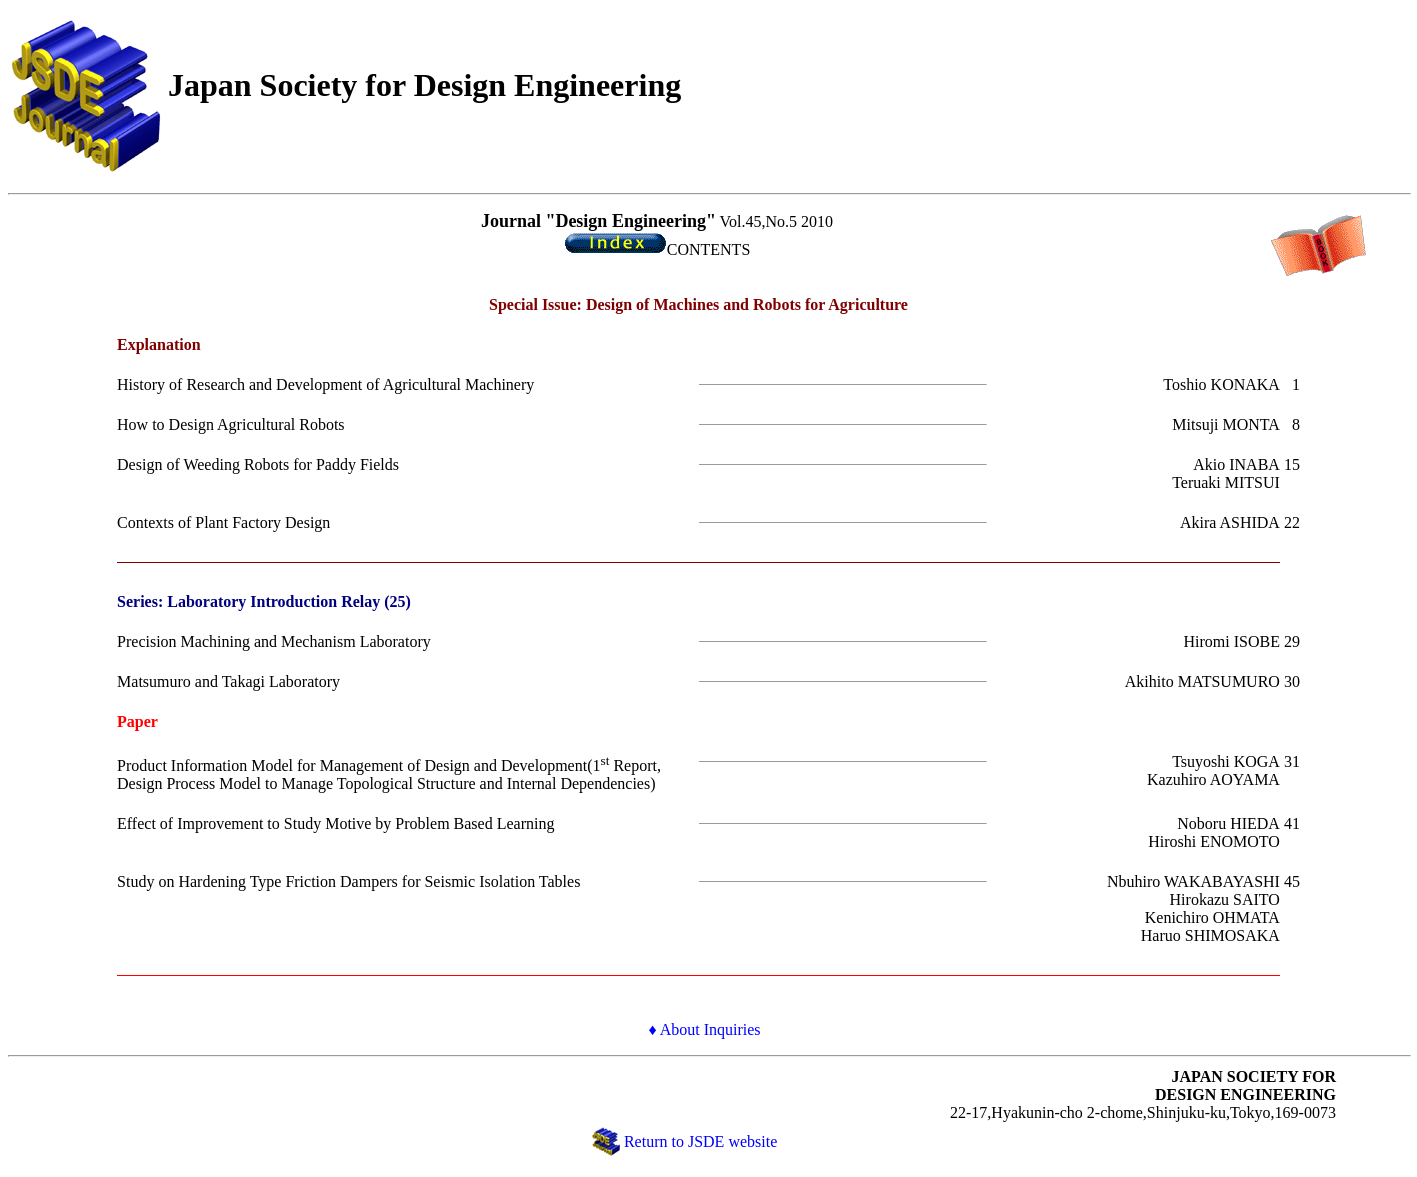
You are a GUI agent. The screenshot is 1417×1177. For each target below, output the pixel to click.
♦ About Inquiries (704, 1029)
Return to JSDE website (700, 1141)
